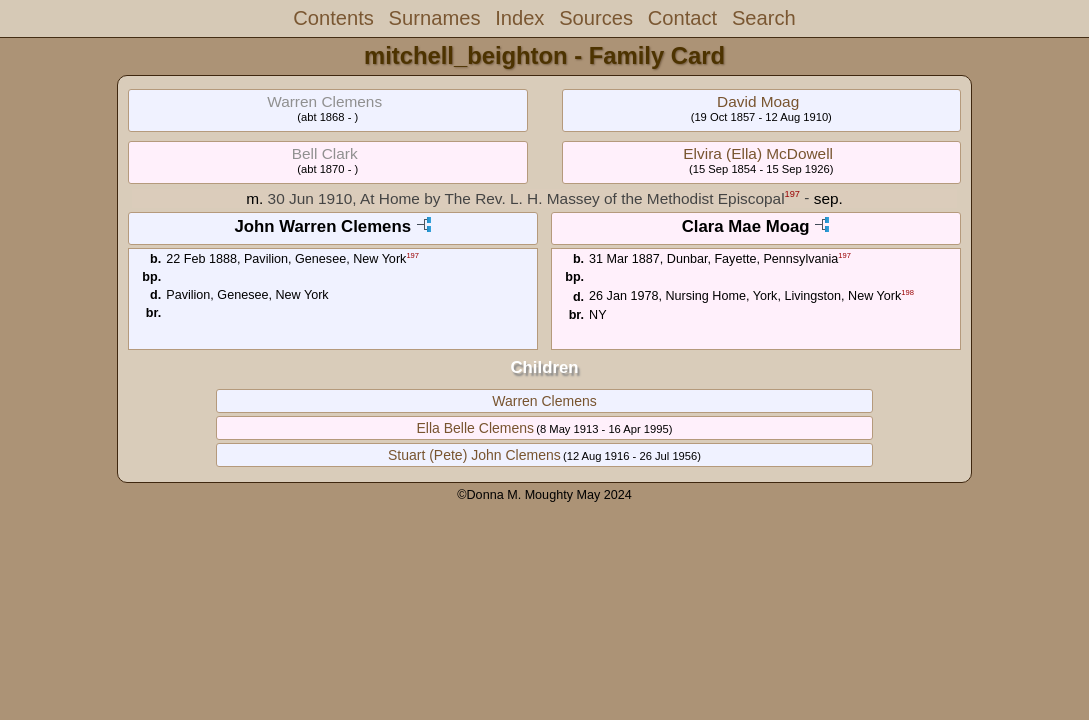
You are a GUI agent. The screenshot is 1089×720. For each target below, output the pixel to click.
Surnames (435, 18)
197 (792, 194)
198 (907, 292)
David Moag (758, 101)
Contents (333, 18)
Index (519, 18)
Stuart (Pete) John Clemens (474, 455)
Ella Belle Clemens (476, 428)
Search (764, 18)
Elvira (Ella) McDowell (758, 153)
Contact (682, 18)
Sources (596, 18)
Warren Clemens (544, 401)
